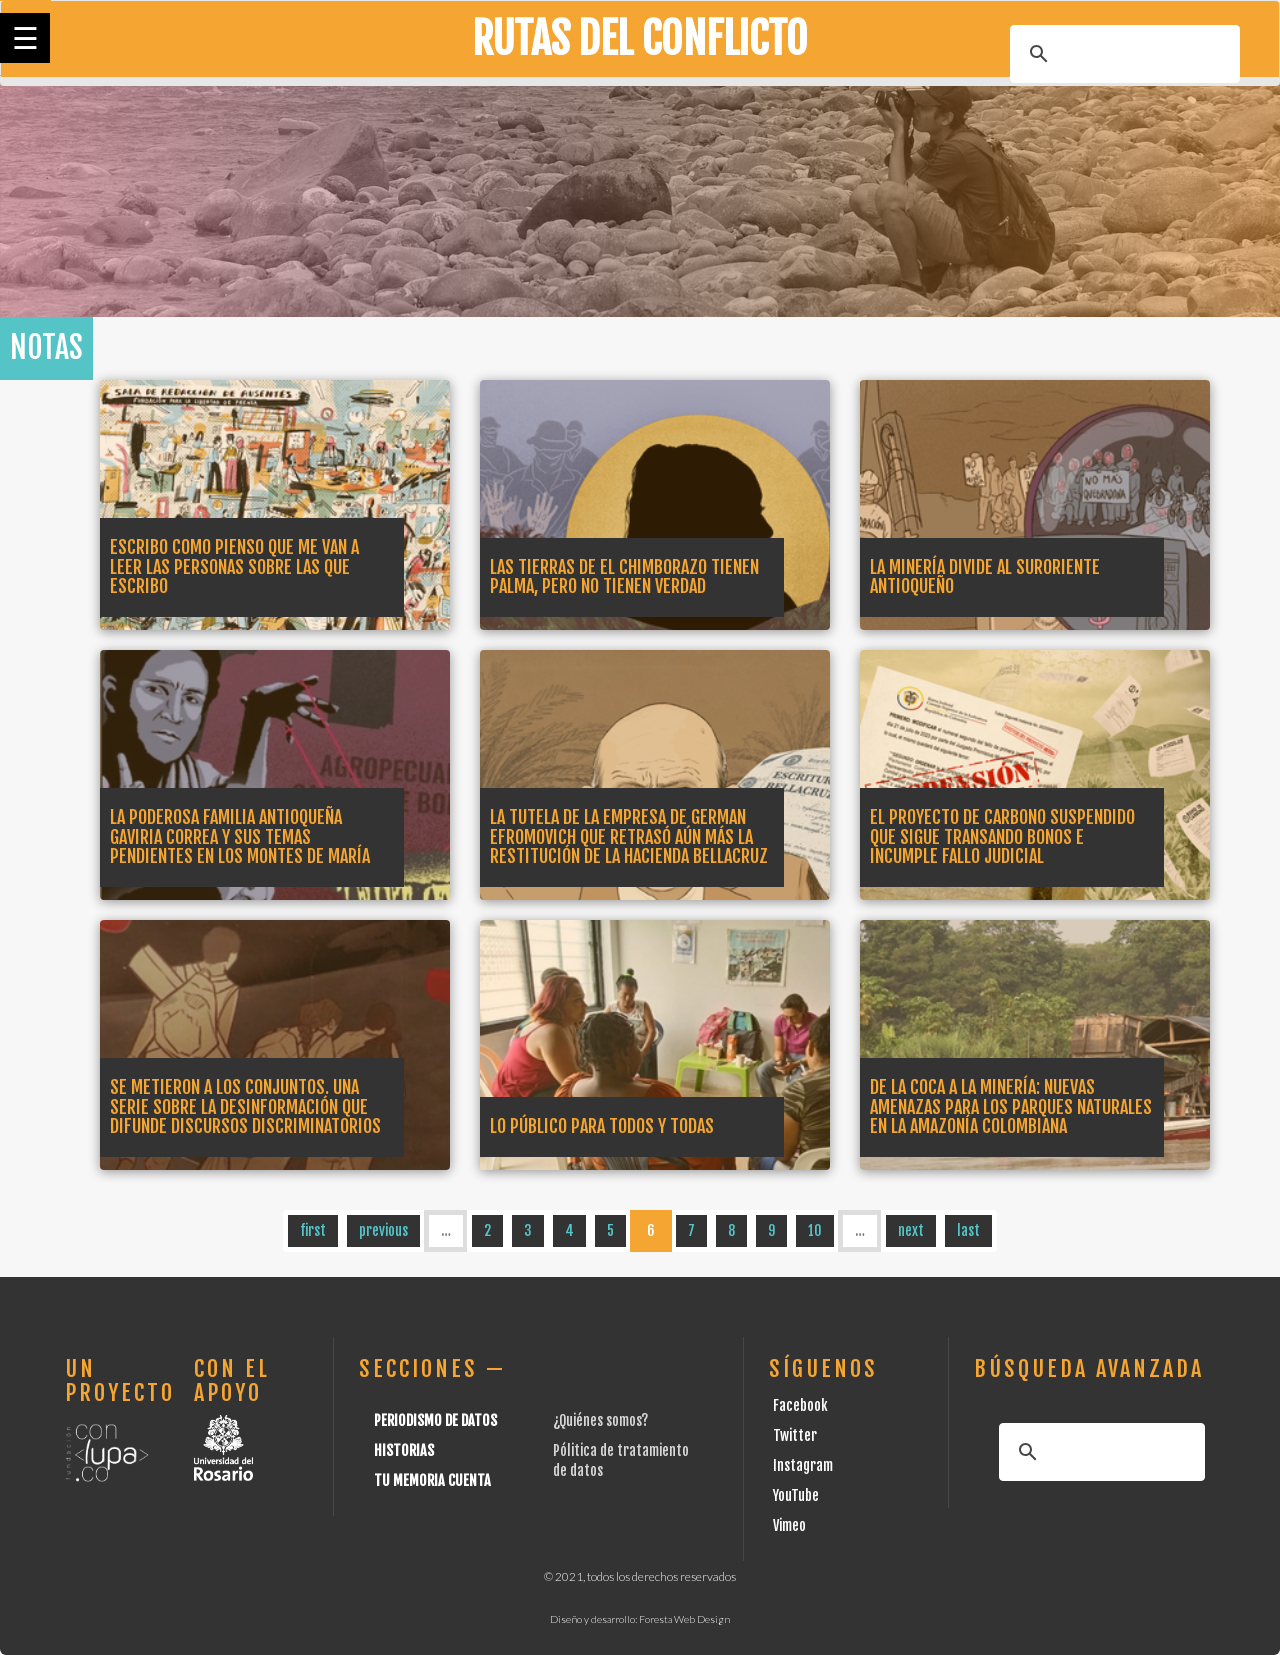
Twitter (795, 1435)
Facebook (800, 1405)
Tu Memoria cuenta (432, 1480)
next (911, 1230)
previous (383, 1230)
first (313, 1230)
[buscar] (1122, 54)
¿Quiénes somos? (600, 1420)
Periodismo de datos (435, 1420)
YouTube (796, 1495)
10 (815, 1230)
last (968, 1230)
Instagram (803, 1465)
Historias (404, 1450)
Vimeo (789, 1525)
